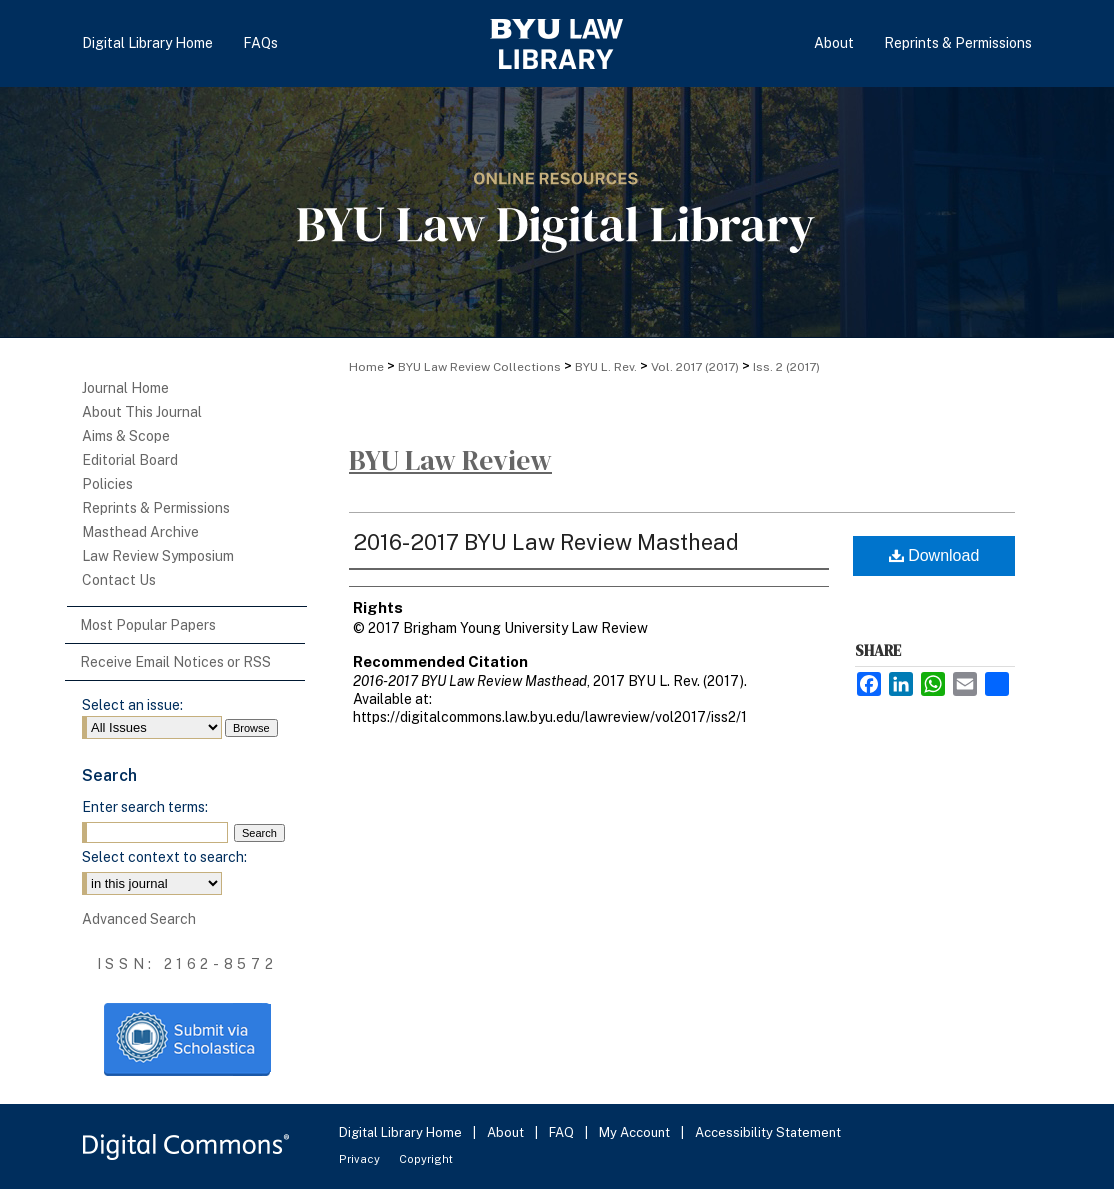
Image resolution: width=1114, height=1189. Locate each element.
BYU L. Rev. (606, 367)
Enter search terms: (145, 807)
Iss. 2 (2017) (786, 367)
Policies (107, 484)
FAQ (563, 1132)
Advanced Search (139, 919)
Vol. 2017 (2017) (695, 367)
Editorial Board (130, 460)
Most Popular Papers (148, 625)
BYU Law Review (450, 460)
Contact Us (119, 580)
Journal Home (125, 388)
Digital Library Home (402, 1132)
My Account (636, 1132)
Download (934, 555)
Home (366, 367)
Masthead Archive (140, 532)
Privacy (361, 1159)
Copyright (426, 1159)
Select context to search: (164, 857)
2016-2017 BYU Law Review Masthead (546, 542)
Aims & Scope (126, 436)
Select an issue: (132, 705)
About (507, 1132)
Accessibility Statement (768, 1132)
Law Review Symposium (158, 556)
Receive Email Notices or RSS (175, 662)
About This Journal (142, 412)
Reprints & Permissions (156, 508)
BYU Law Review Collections (479, 367)
